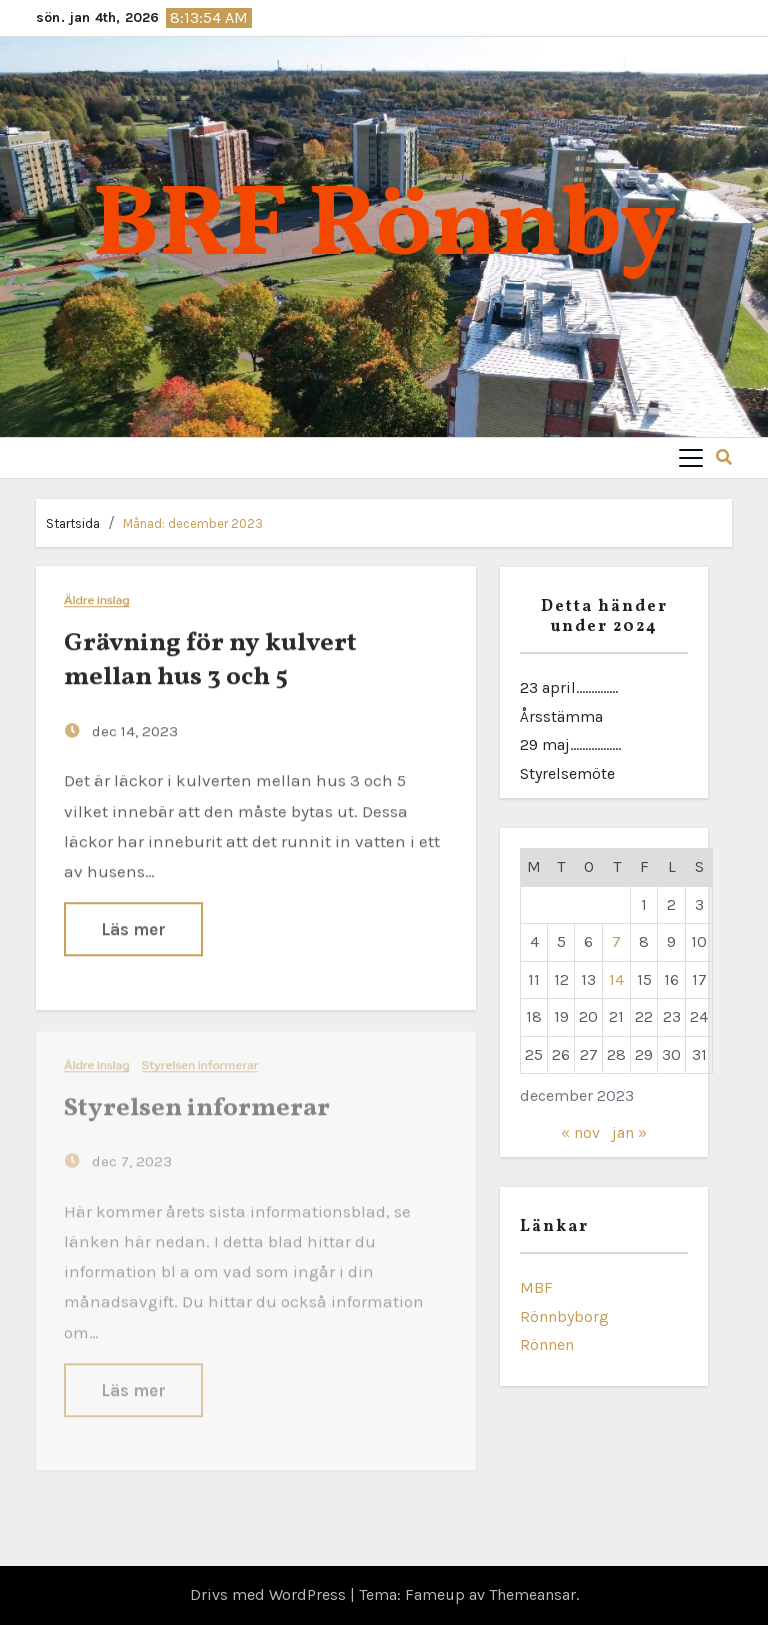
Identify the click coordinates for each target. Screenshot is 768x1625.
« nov (580, 1132)
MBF (536, 1287)
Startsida (73, 523)
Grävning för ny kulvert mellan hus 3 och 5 (210, 660)
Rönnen (547, 1344)
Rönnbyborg (564, 1316)
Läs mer (133, 928)
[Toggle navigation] (691, 458)
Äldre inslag (97, 600)
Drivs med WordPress (270, 1594)
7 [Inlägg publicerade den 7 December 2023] (616, 941)
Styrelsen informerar (200, 1060)
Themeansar (532, 1594)
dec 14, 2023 (133, 730)
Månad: (193, 523)
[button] (724, 457)
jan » (629, 1132)
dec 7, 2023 (130, 1157)
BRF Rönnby (384, 228)
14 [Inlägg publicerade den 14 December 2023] (616, 979)
